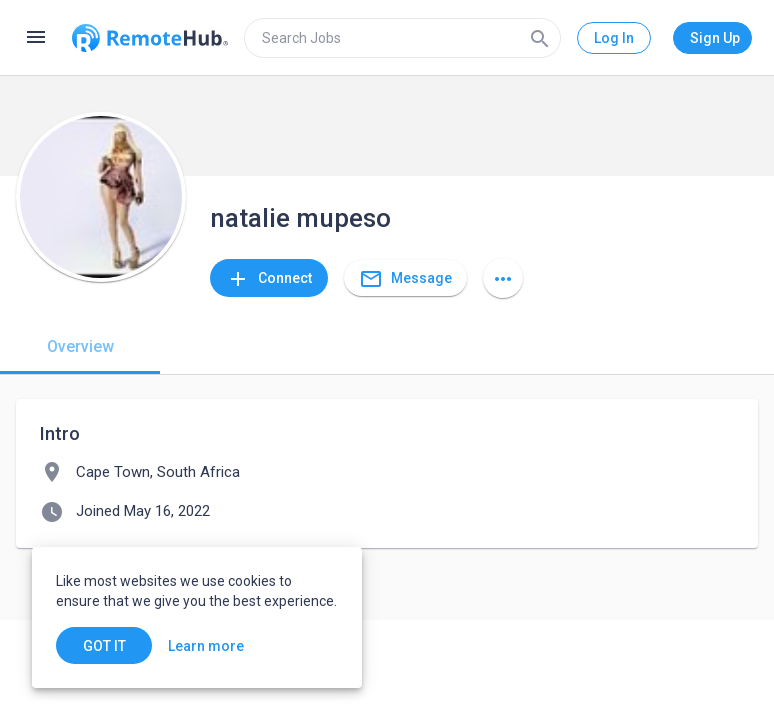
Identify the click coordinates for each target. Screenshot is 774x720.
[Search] (540, 38)
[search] (402, 38)
